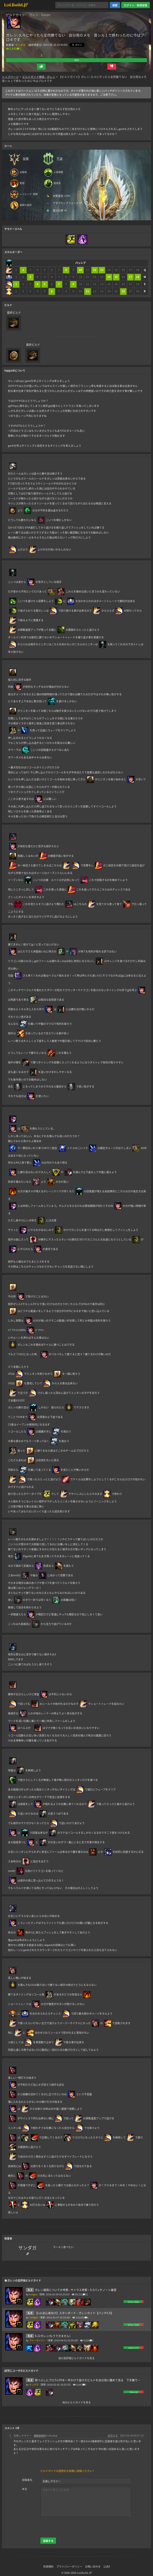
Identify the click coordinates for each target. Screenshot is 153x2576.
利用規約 (48, 2566)
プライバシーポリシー (69, 2566)
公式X (106, 2566)
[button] (41, 67)
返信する (113, 2435)
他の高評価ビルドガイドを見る (76, 2358)
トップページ (10, 77)
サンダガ (20, 45)
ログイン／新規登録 (135, 5)
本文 (24, 2489)
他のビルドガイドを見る (76, 2402)
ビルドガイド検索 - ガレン (38, 77)
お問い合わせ (93, 2566)
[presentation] (70, 2527)
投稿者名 (27, 2480)
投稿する (48, 2541)
